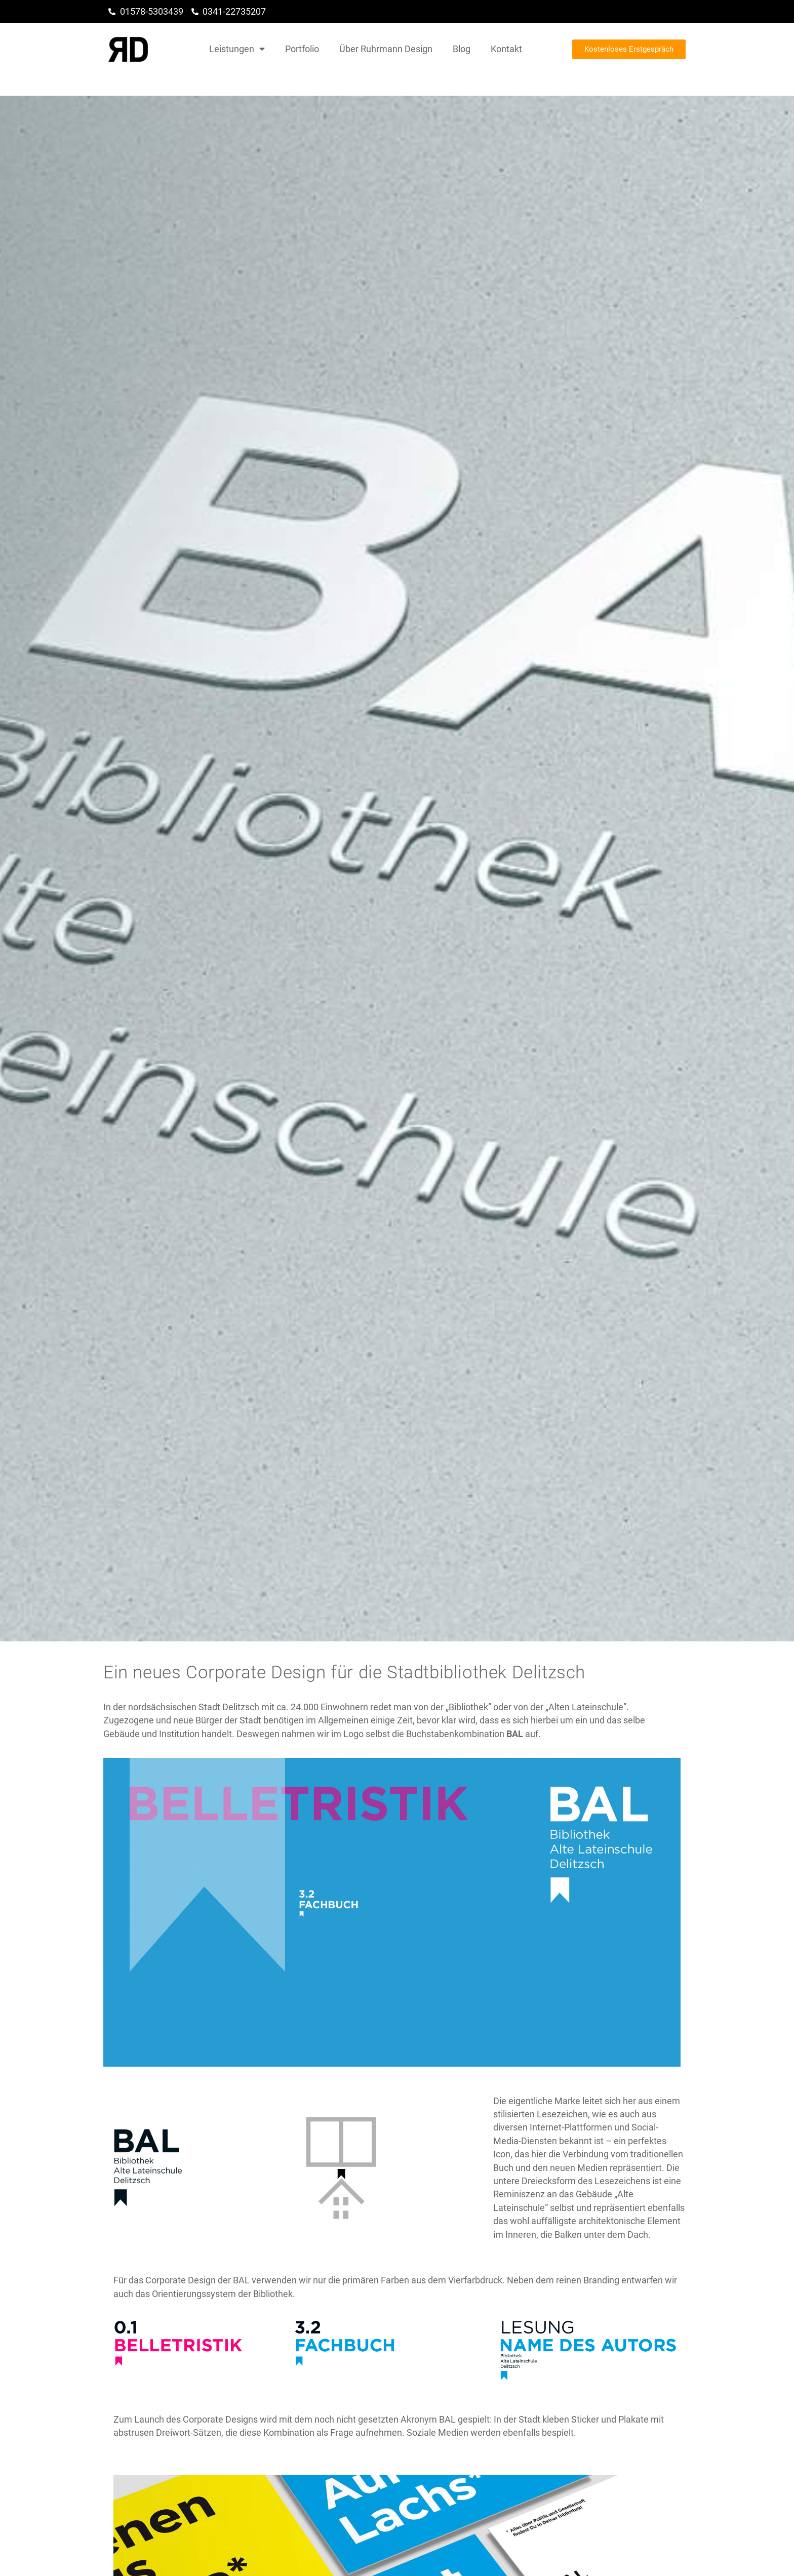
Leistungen (237, 49)
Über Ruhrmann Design (385, 49)
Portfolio (302, 49)
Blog (461, 49)
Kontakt (506, 49)
